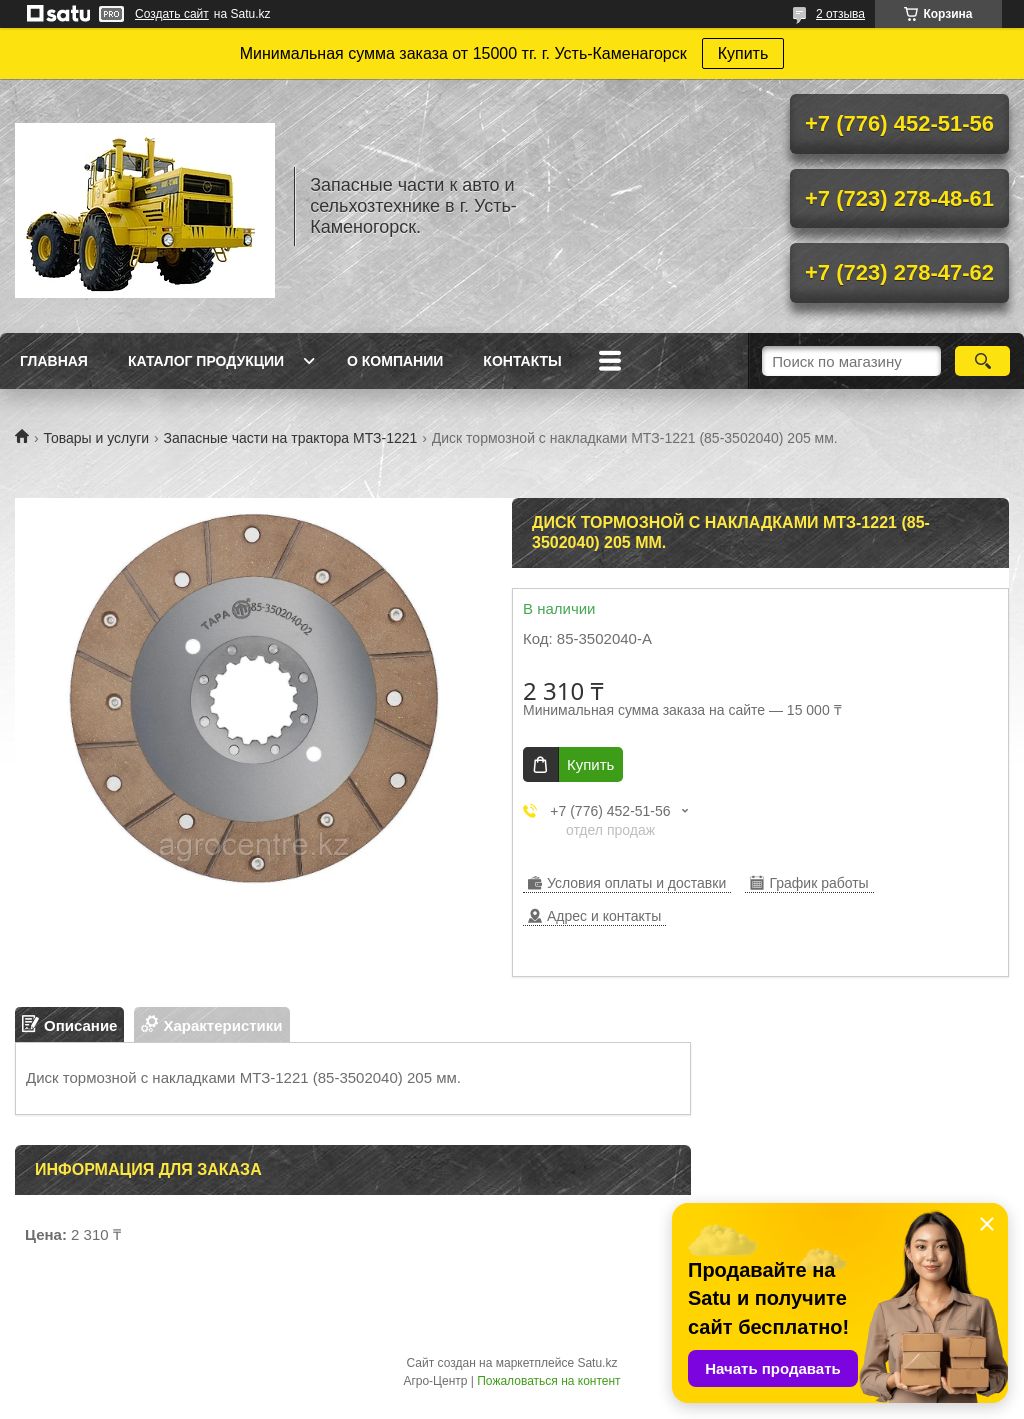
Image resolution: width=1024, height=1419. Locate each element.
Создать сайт (172, 14)
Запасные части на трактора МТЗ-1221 (291, 438)
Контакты (522, 361)
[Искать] (982, 361)
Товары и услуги (96, 438)
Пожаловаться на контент (548, 1381)
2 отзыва (840, 14)
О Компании (395, 361)
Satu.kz (597, 1363)
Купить (743, 53)
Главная (54, 361)
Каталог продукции (206, 361)
